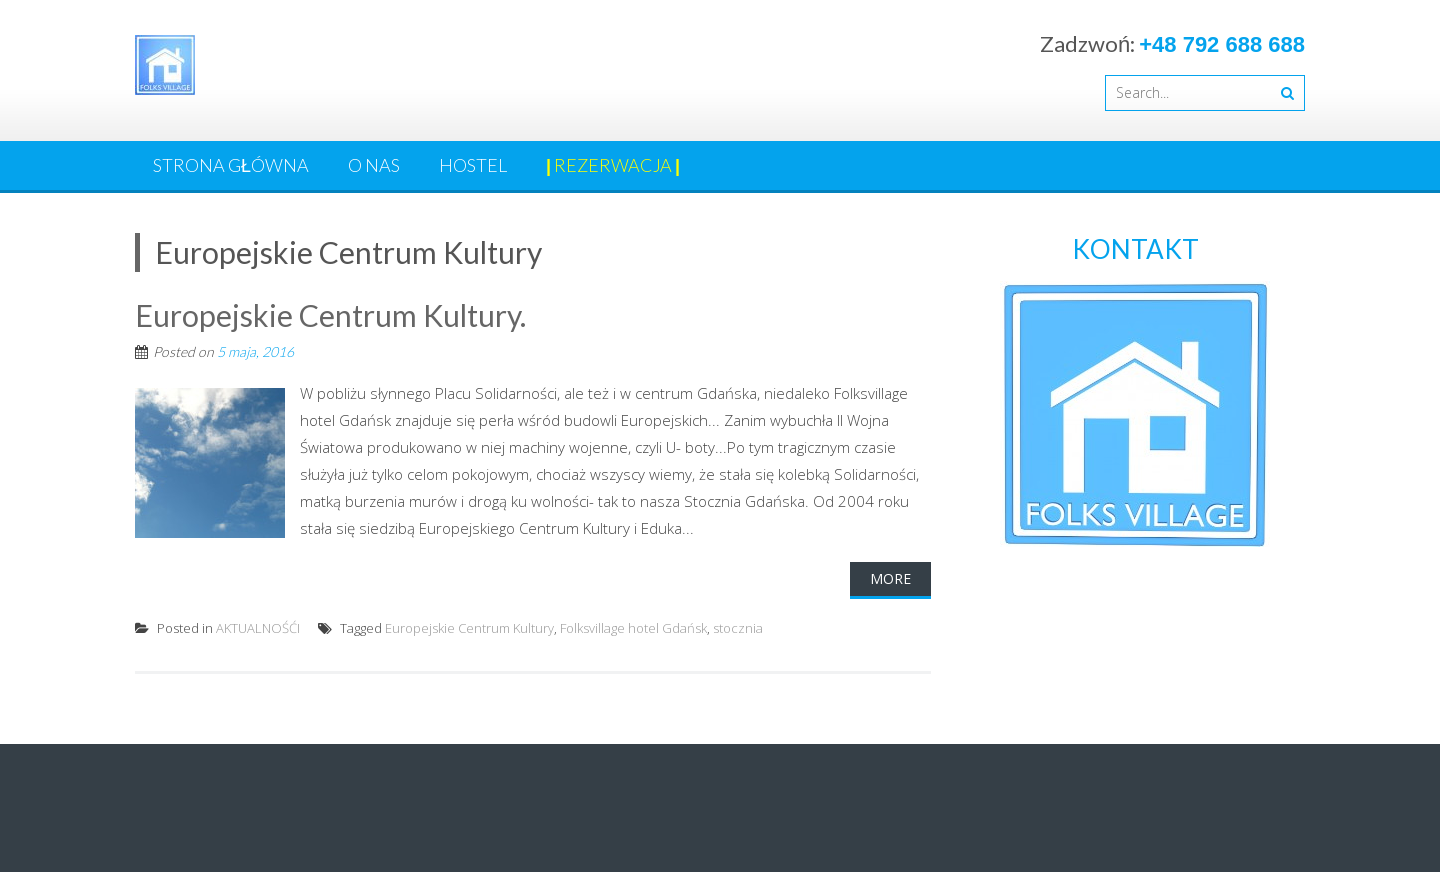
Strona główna (231, 165)
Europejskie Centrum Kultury (469, 628)
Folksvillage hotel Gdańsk (633, 628)
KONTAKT (1135, 249)
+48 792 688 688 (1222, 44)
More (890, 578)
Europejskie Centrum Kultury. (330, 315)
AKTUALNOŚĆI (258, 628)
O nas (374, 165)
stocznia (738, 628)
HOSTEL (473, 165)
